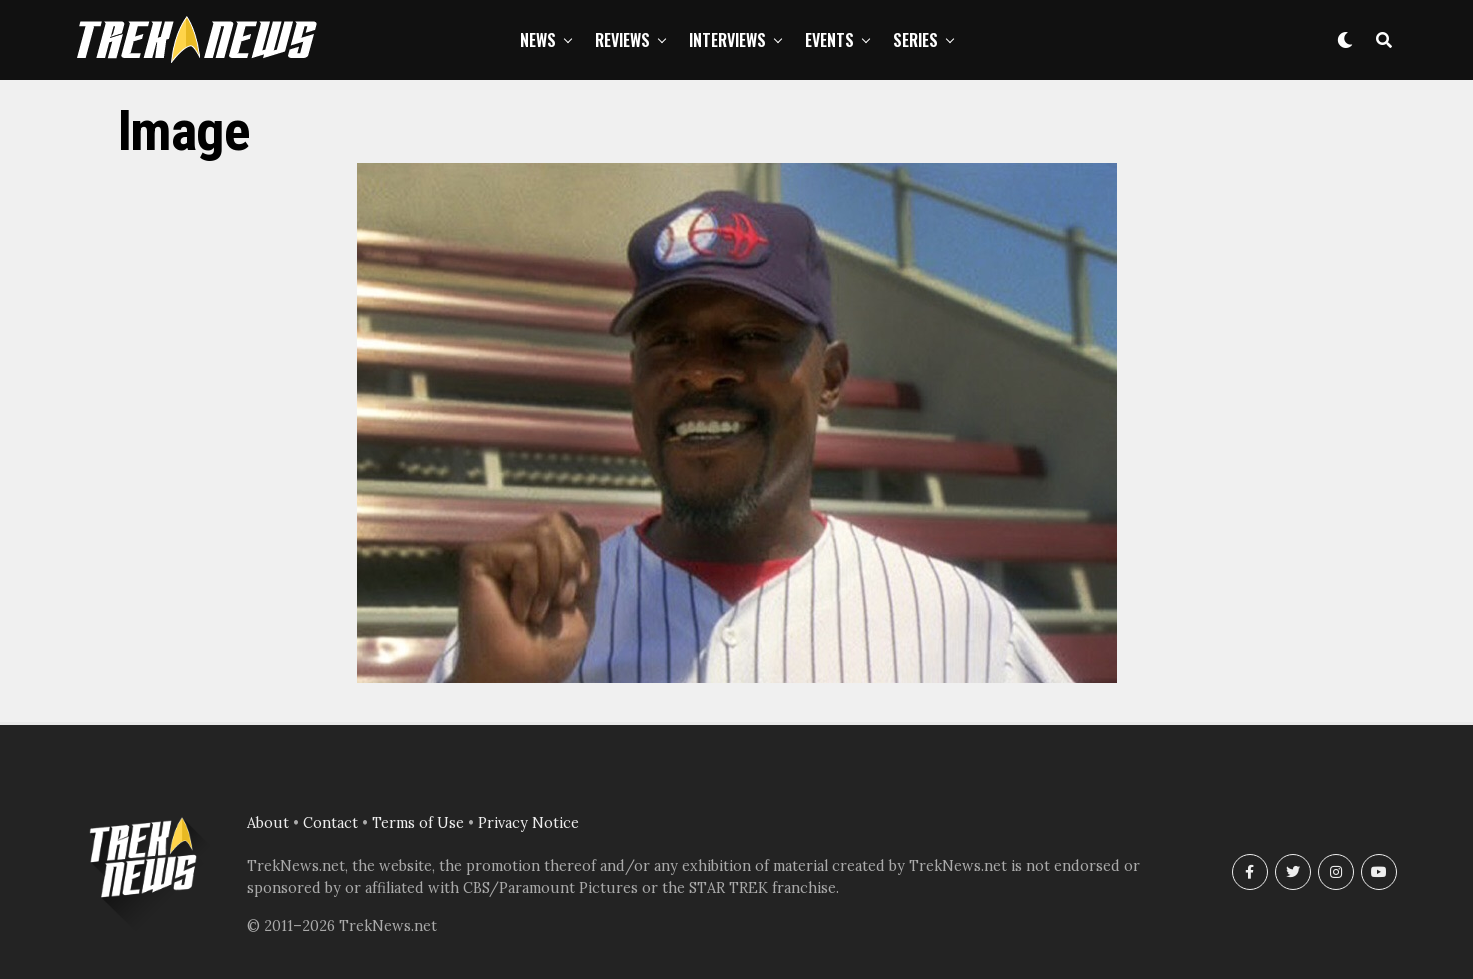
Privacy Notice (528, 823)
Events (829, 40)
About (268, 823)
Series (915, 40)
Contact (330, 823)
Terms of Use (418, 823)
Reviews (622, 40)
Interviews (727, 40)
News (538, 40)
